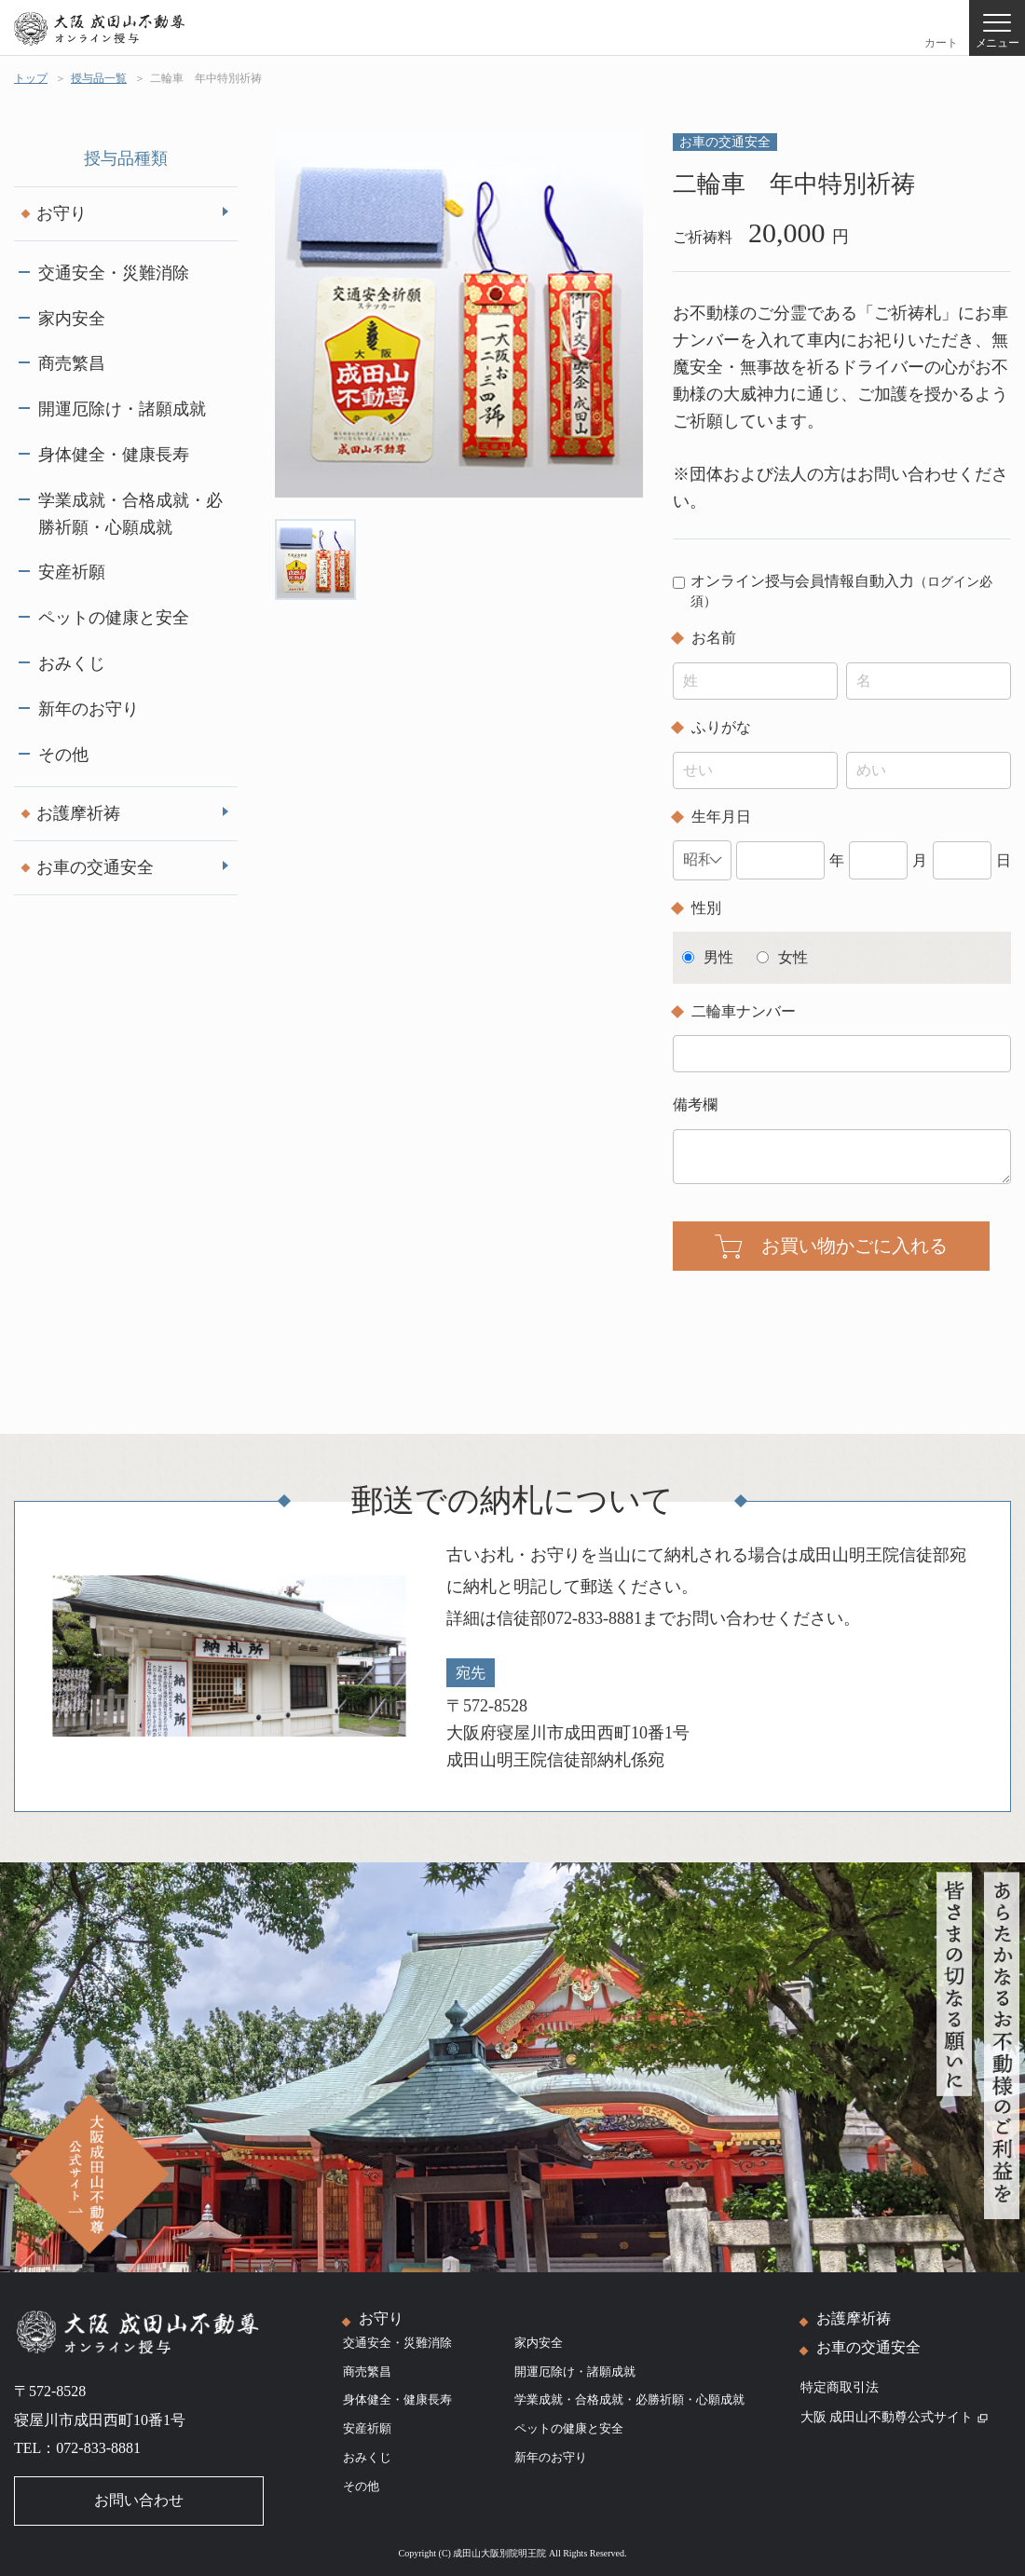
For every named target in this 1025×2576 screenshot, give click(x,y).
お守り (61, 213)
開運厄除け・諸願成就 (122, 409)
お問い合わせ (139, 2500)
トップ (31, 78)
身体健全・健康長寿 (113, 454)
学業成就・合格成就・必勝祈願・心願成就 (130, 514)
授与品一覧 (99, 78)
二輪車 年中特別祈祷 (206, 78)
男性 (718, 957)
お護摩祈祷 (78, 813)
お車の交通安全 (95, 867)
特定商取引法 (839, 2387)
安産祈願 (71, 572)
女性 (793, 957)
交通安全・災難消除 (113, 273)
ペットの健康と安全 (113, 617)
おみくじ (71, 663)
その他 (63, 754)
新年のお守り (88, 709)
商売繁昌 (71, 363)
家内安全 (71, 318)
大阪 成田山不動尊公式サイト (894, 2417)
